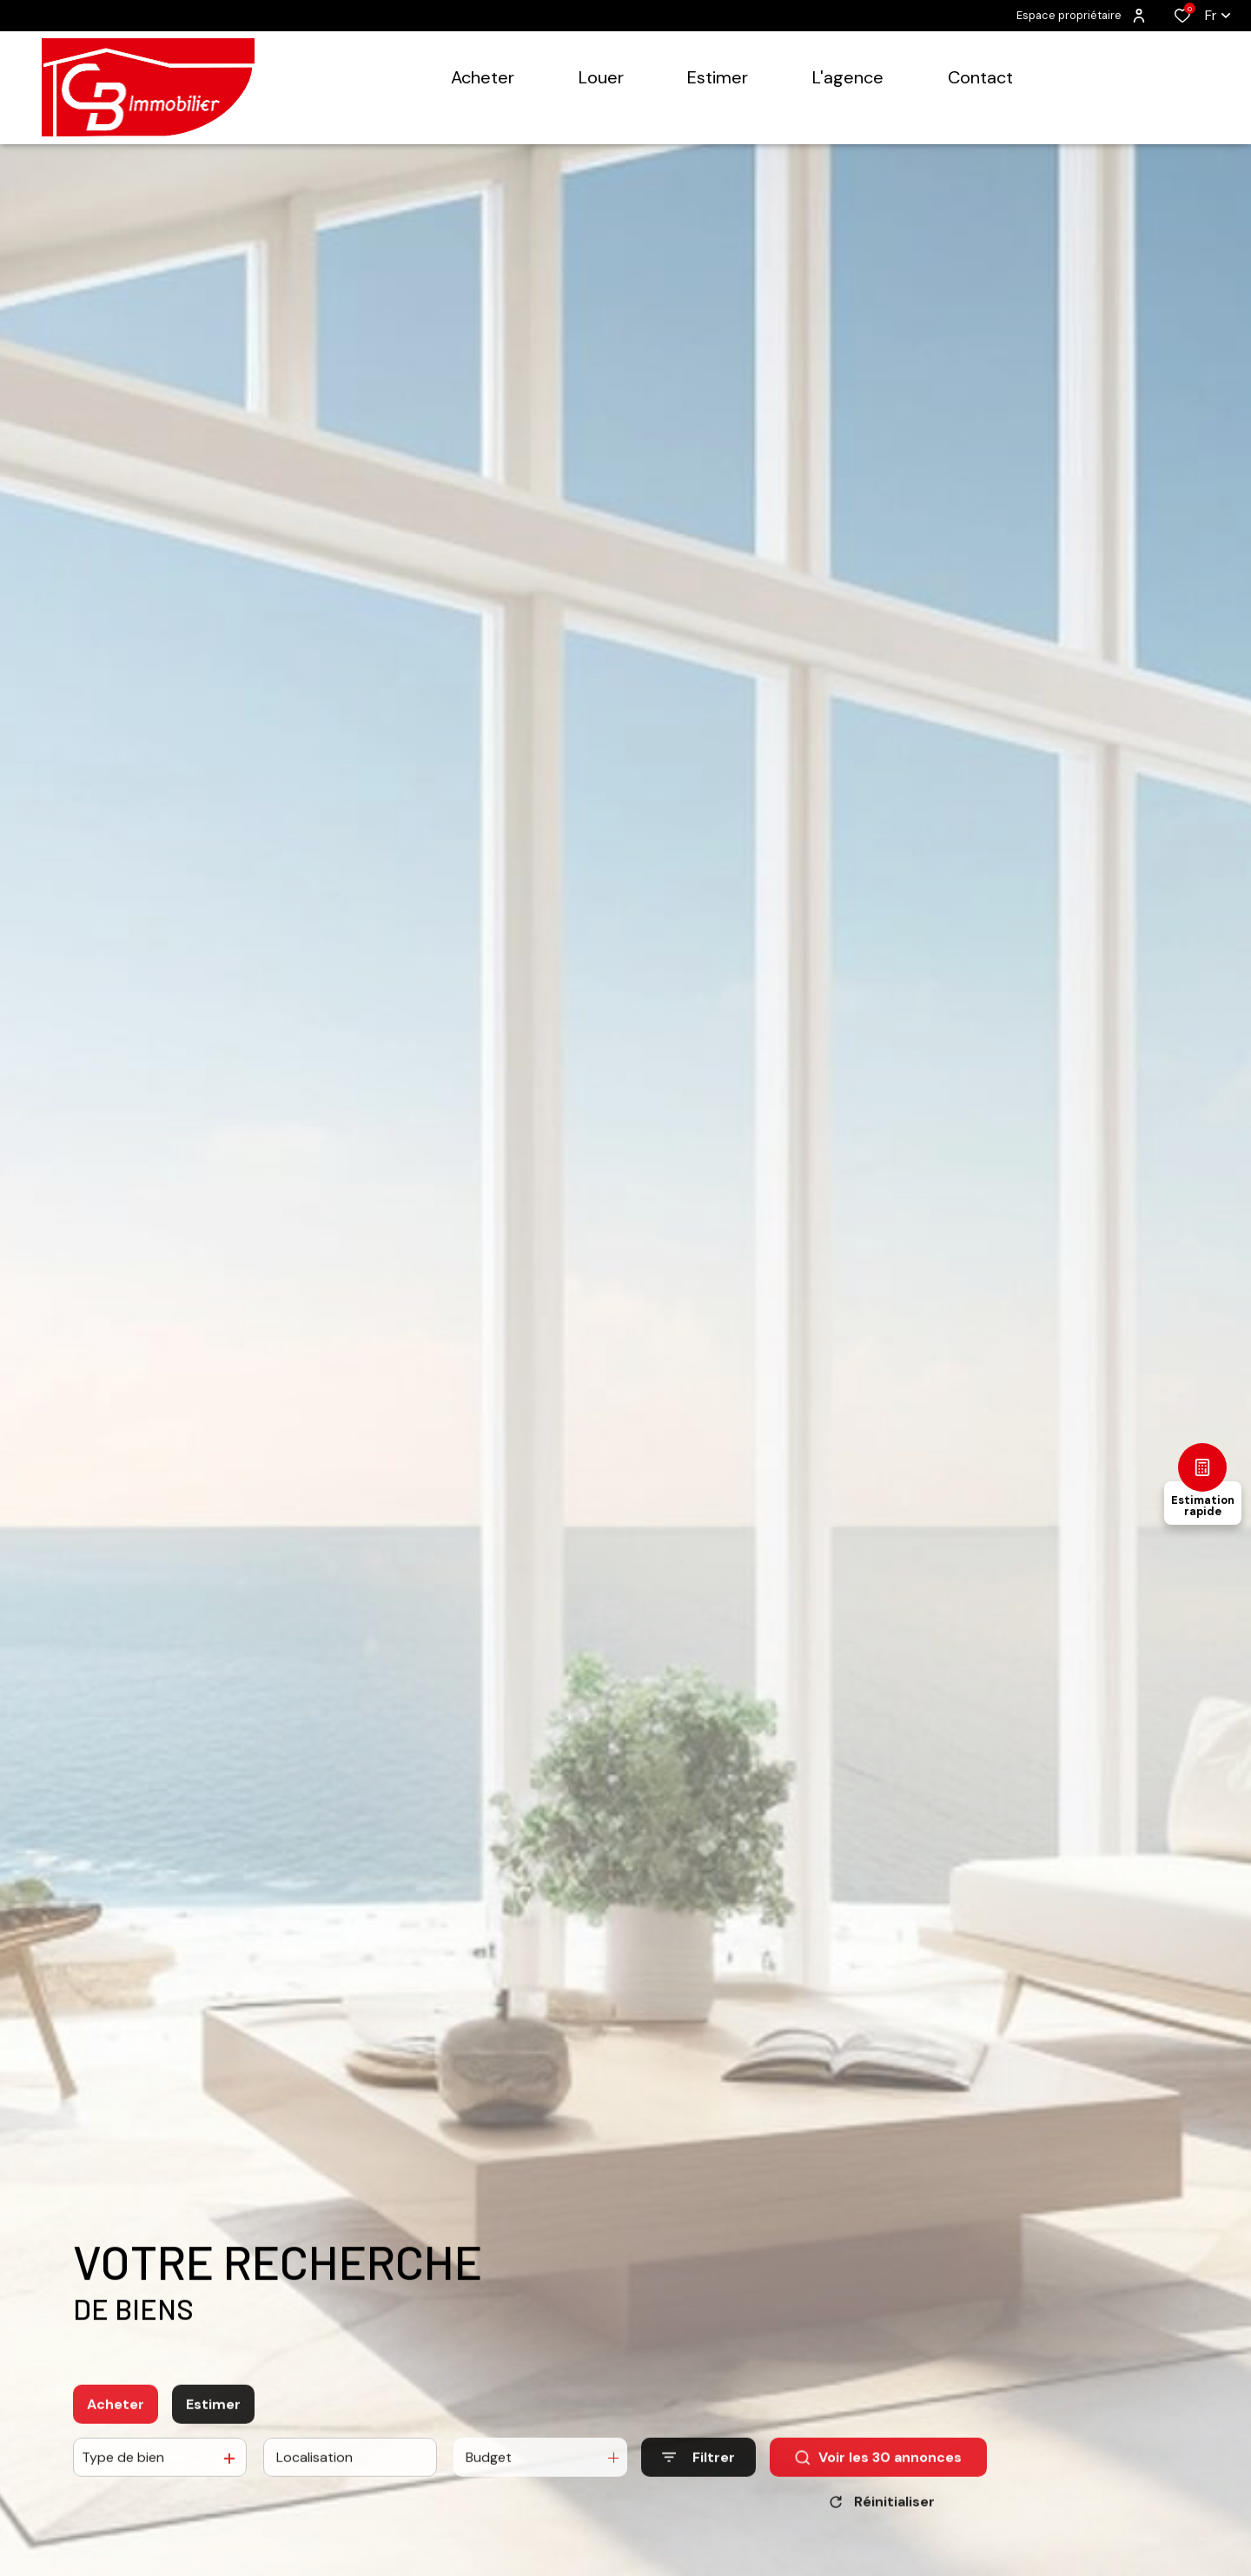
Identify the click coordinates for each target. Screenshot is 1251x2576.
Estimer (213, 2440)
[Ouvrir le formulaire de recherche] (698, 2493)
